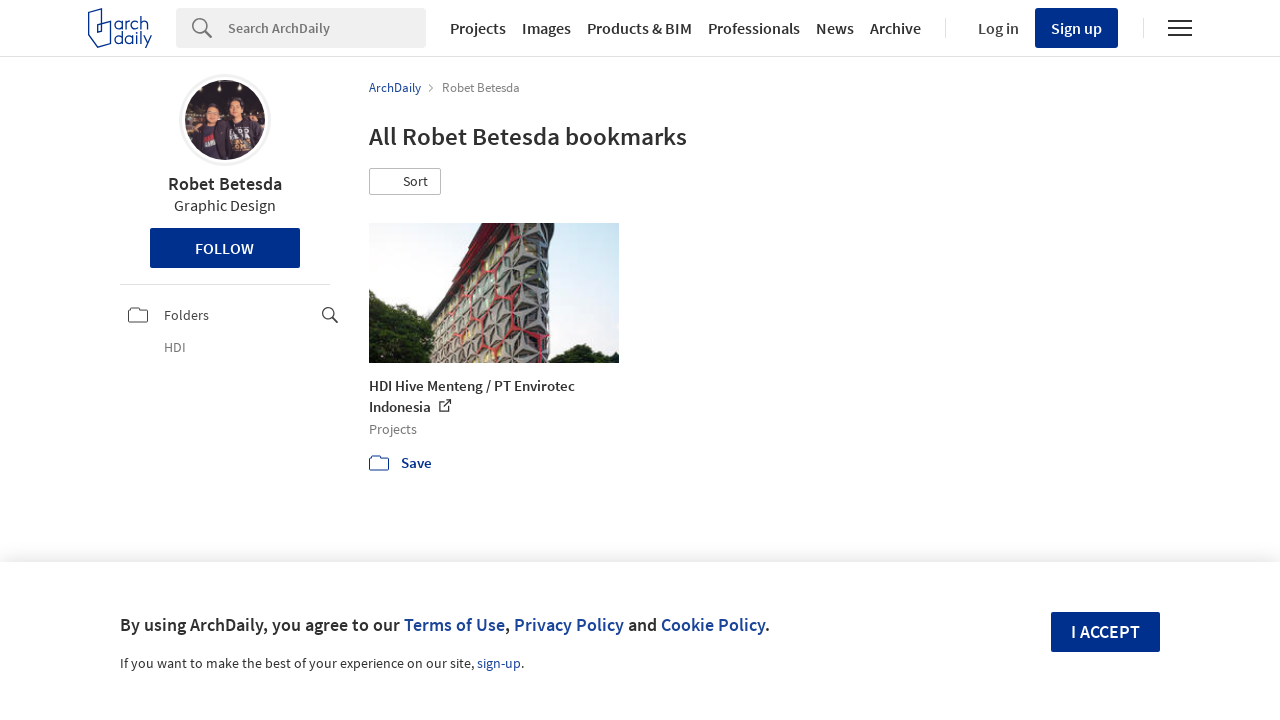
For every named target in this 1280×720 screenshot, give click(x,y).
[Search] (327, 28)
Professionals (754, 28)
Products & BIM (639, 28)
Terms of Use (454, 624)
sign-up (499, 663)
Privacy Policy (569, 624)
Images (546, 28)
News (835, 28)
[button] (405, 182)
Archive (895, 28)
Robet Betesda (225, 183)
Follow (224, 248)
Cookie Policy (713, 624)
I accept (1105, 631)
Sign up (1076, 28)
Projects (478, 28)
